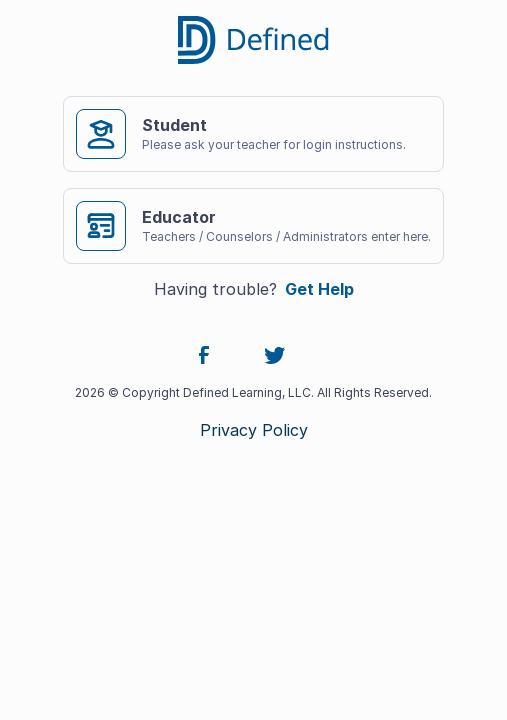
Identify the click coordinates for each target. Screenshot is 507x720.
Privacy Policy (254, 430)
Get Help (319, 289)
